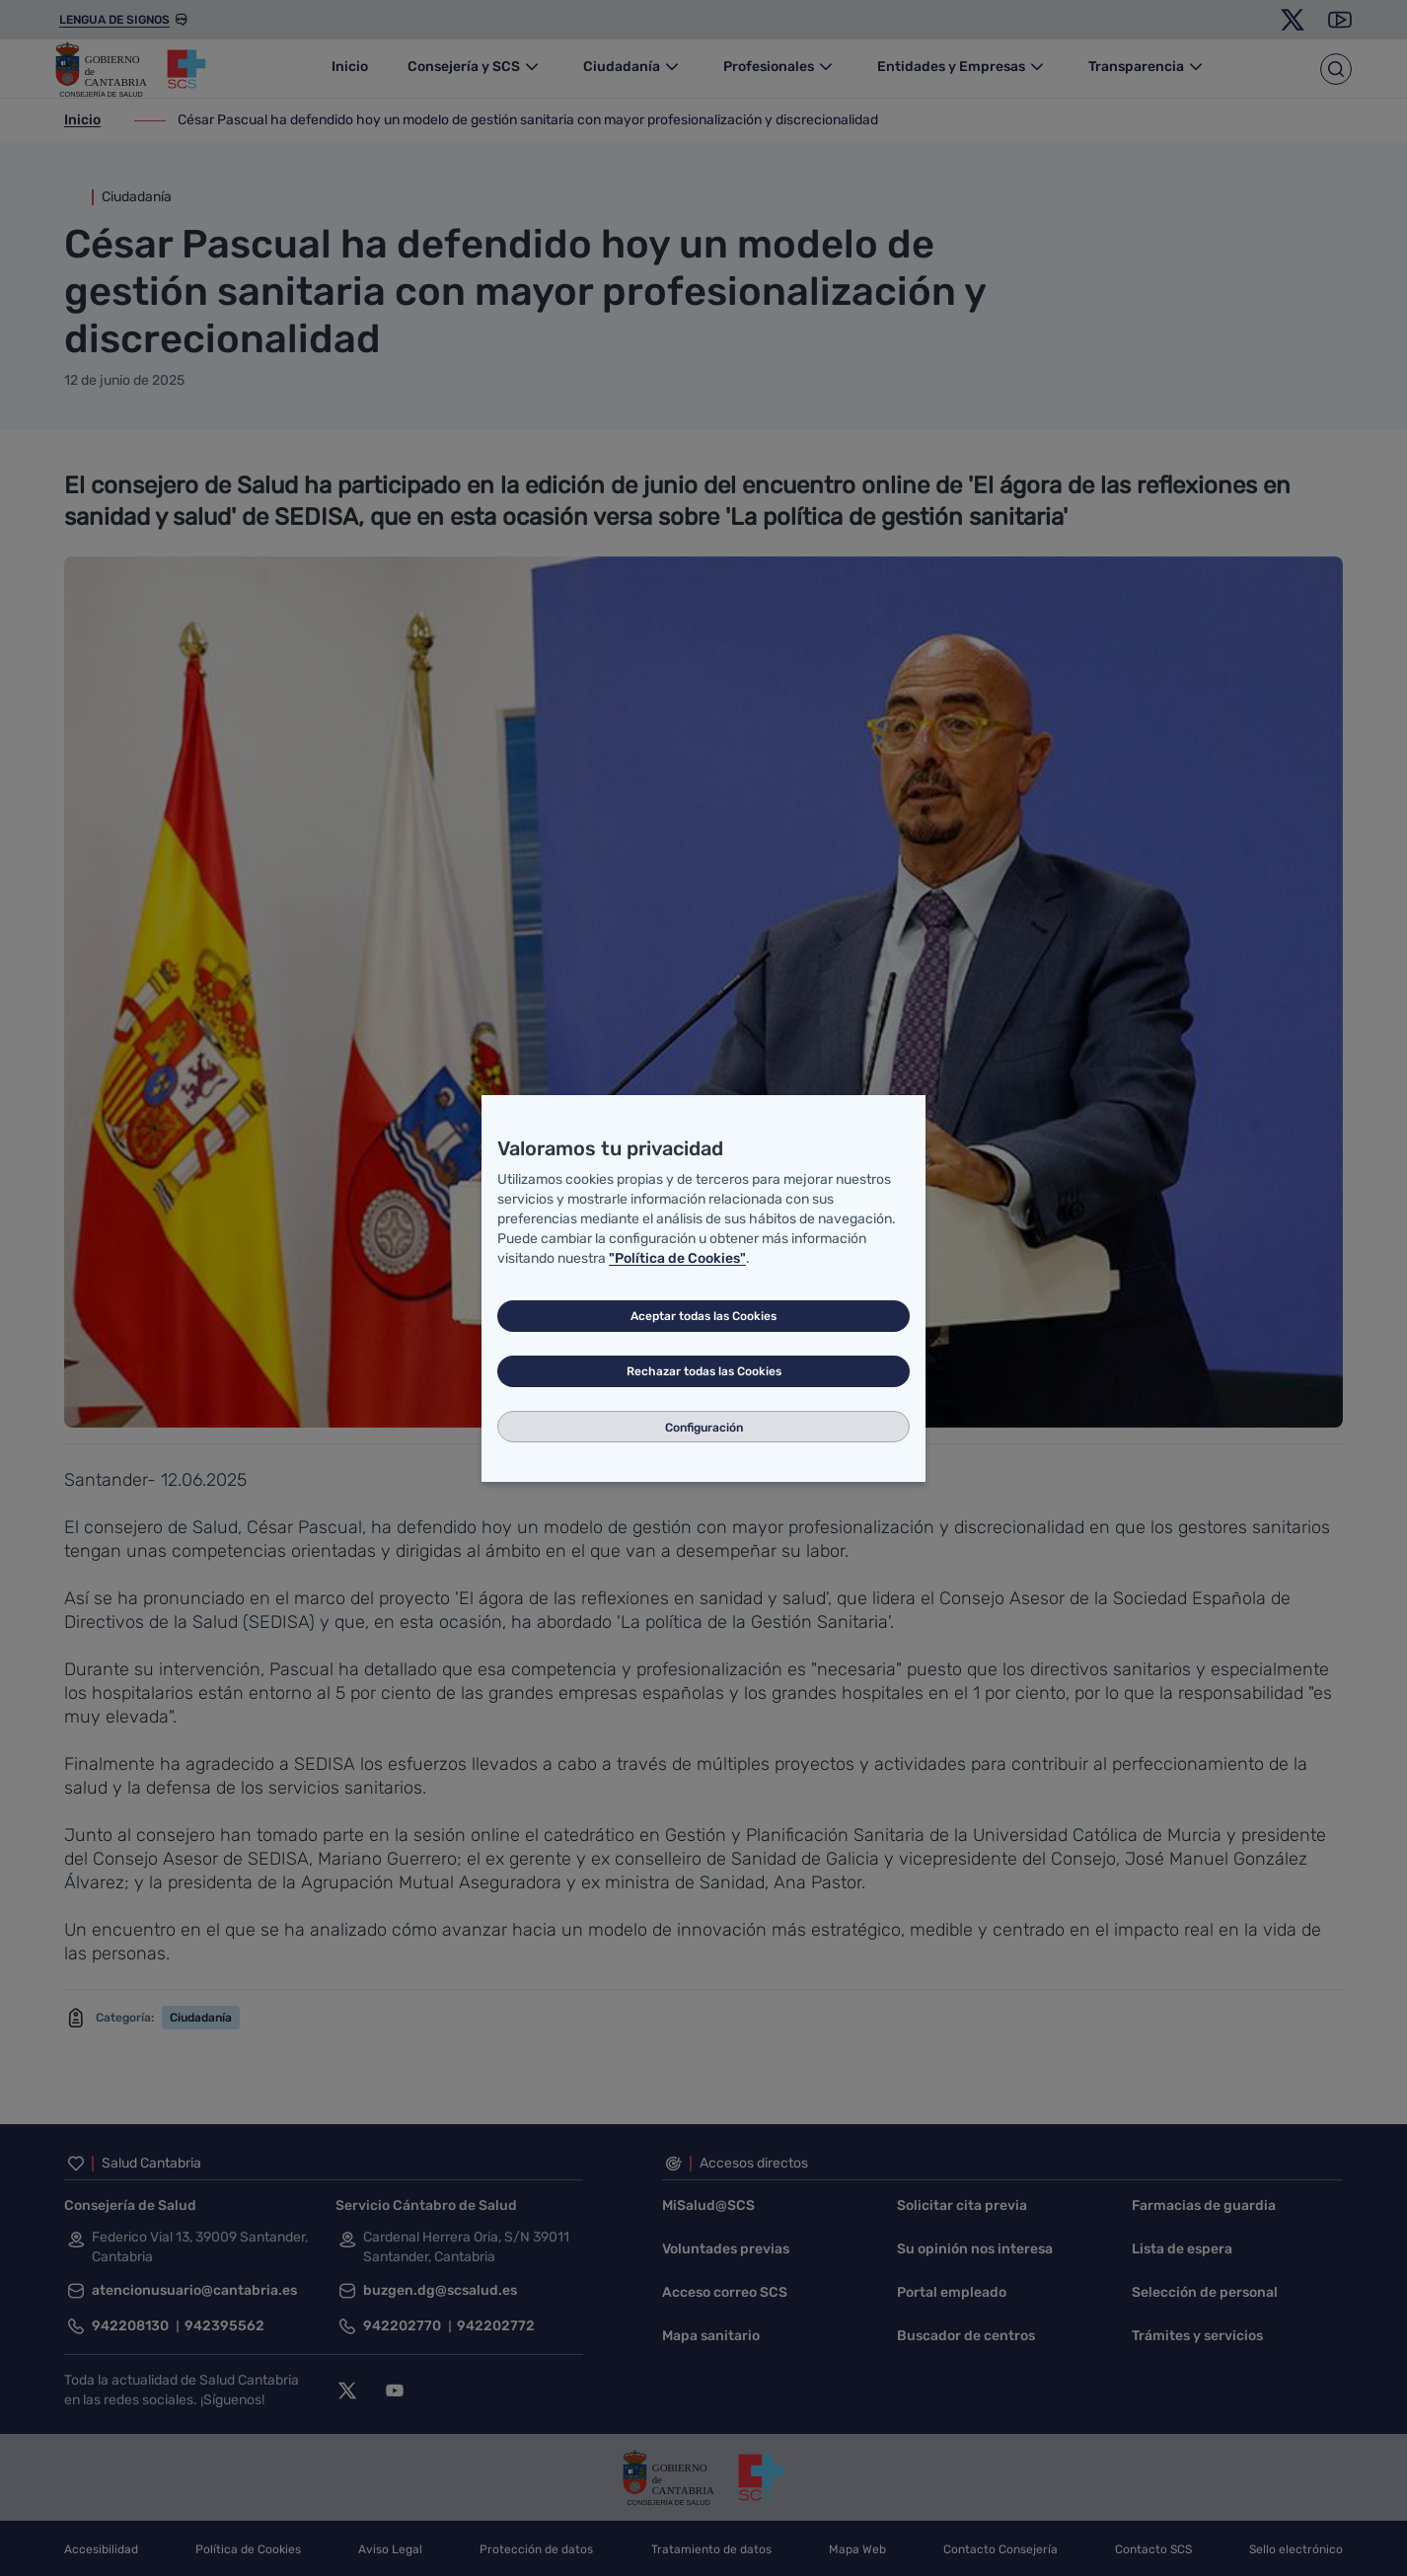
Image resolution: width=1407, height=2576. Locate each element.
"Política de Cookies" (677, 1258)
